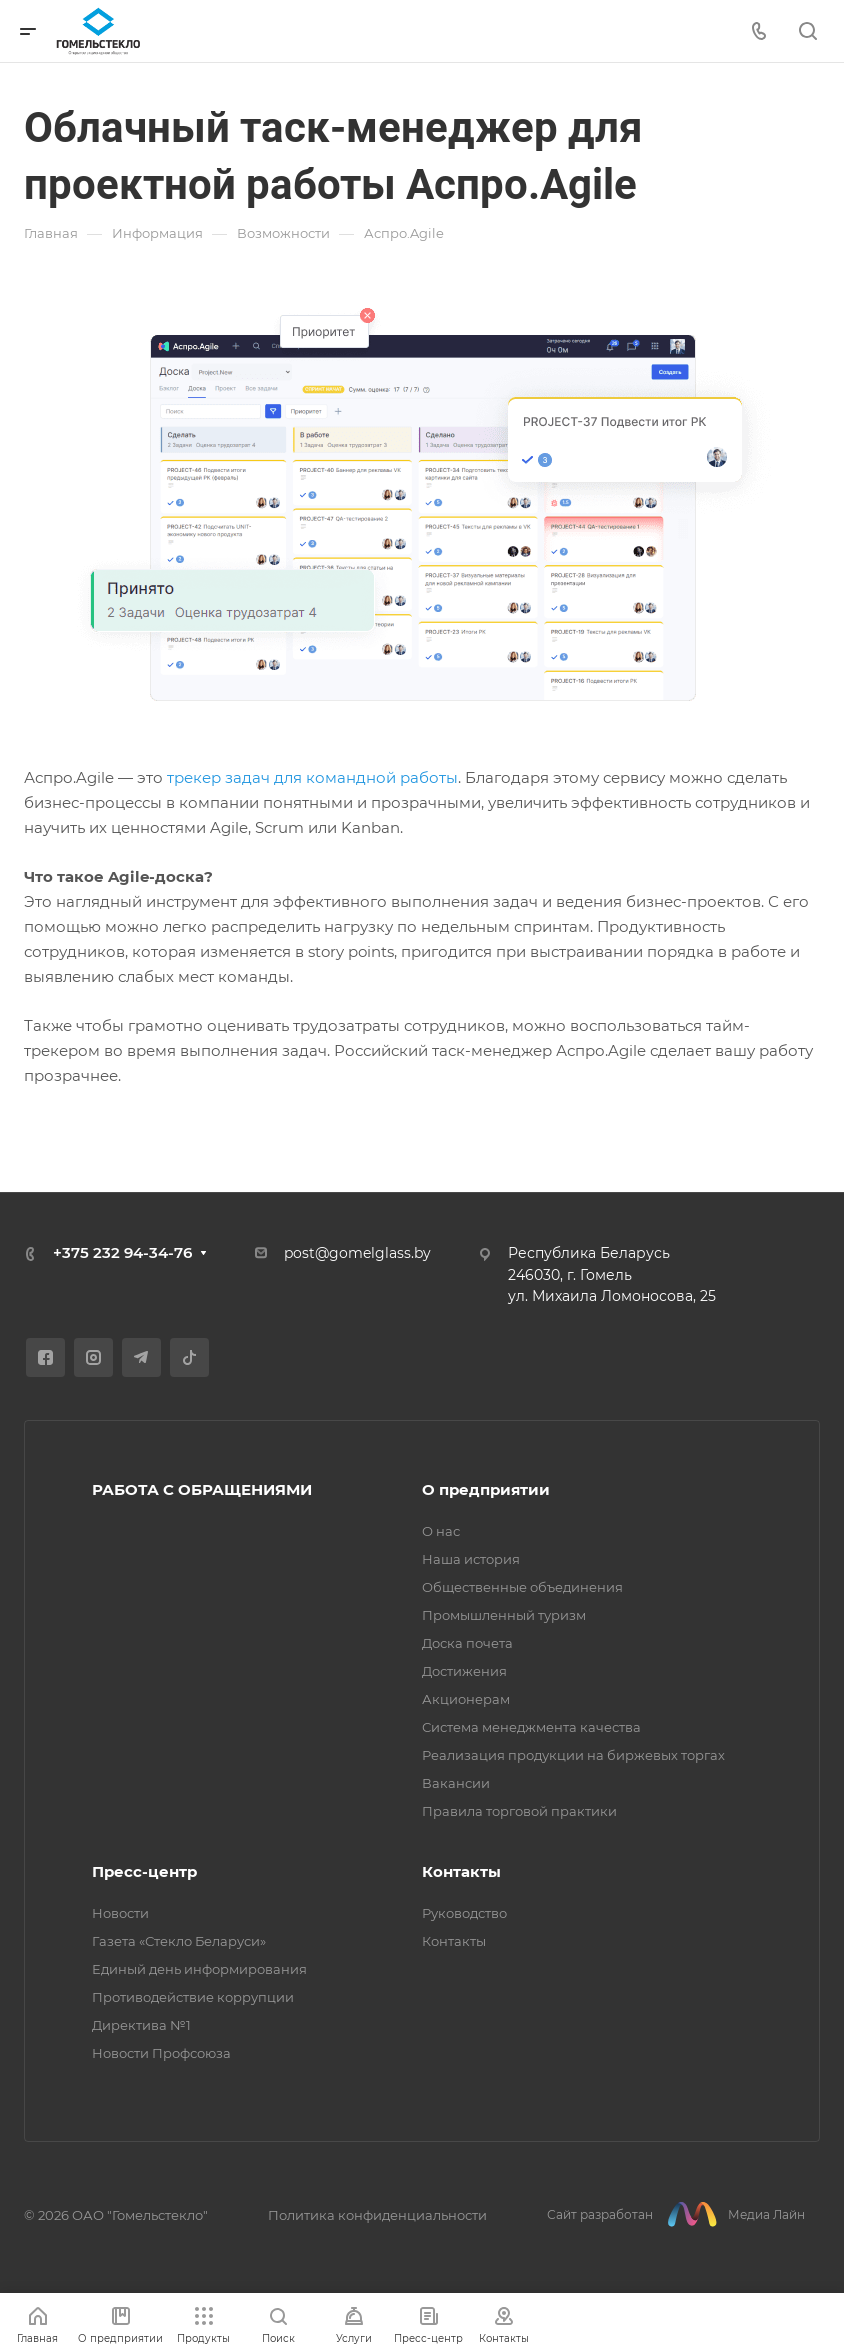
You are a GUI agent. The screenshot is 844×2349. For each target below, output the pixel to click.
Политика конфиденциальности (377, 2215)
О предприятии (486, 1489)
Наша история (471, 1559)
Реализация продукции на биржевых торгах (573, 1755)
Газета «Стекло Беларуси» (179, 1941)
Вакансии (456, 1783)
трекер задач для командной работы (312, 777)
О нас (441, 1531)
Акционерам (466, 1699)
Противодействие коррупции (193, 1997)
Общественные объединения (522, 1587)
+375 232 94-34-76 (122, 1252)
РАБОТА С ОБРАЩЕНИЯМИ (202, 1489)
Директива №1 (141, 2025)
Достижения (464, 1671)
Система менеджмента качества (531, 1727)
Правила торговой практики (519, 1811)
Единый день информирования (199, 1969)
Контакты (461, 1871)
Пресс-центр (144, 1871)
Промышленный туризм (504, 1615)
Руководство (464, 1913)
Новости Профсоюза (161, 2053)
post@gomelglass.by (357, 1253)
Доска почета (467, 1643)
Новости (120, 1913)
